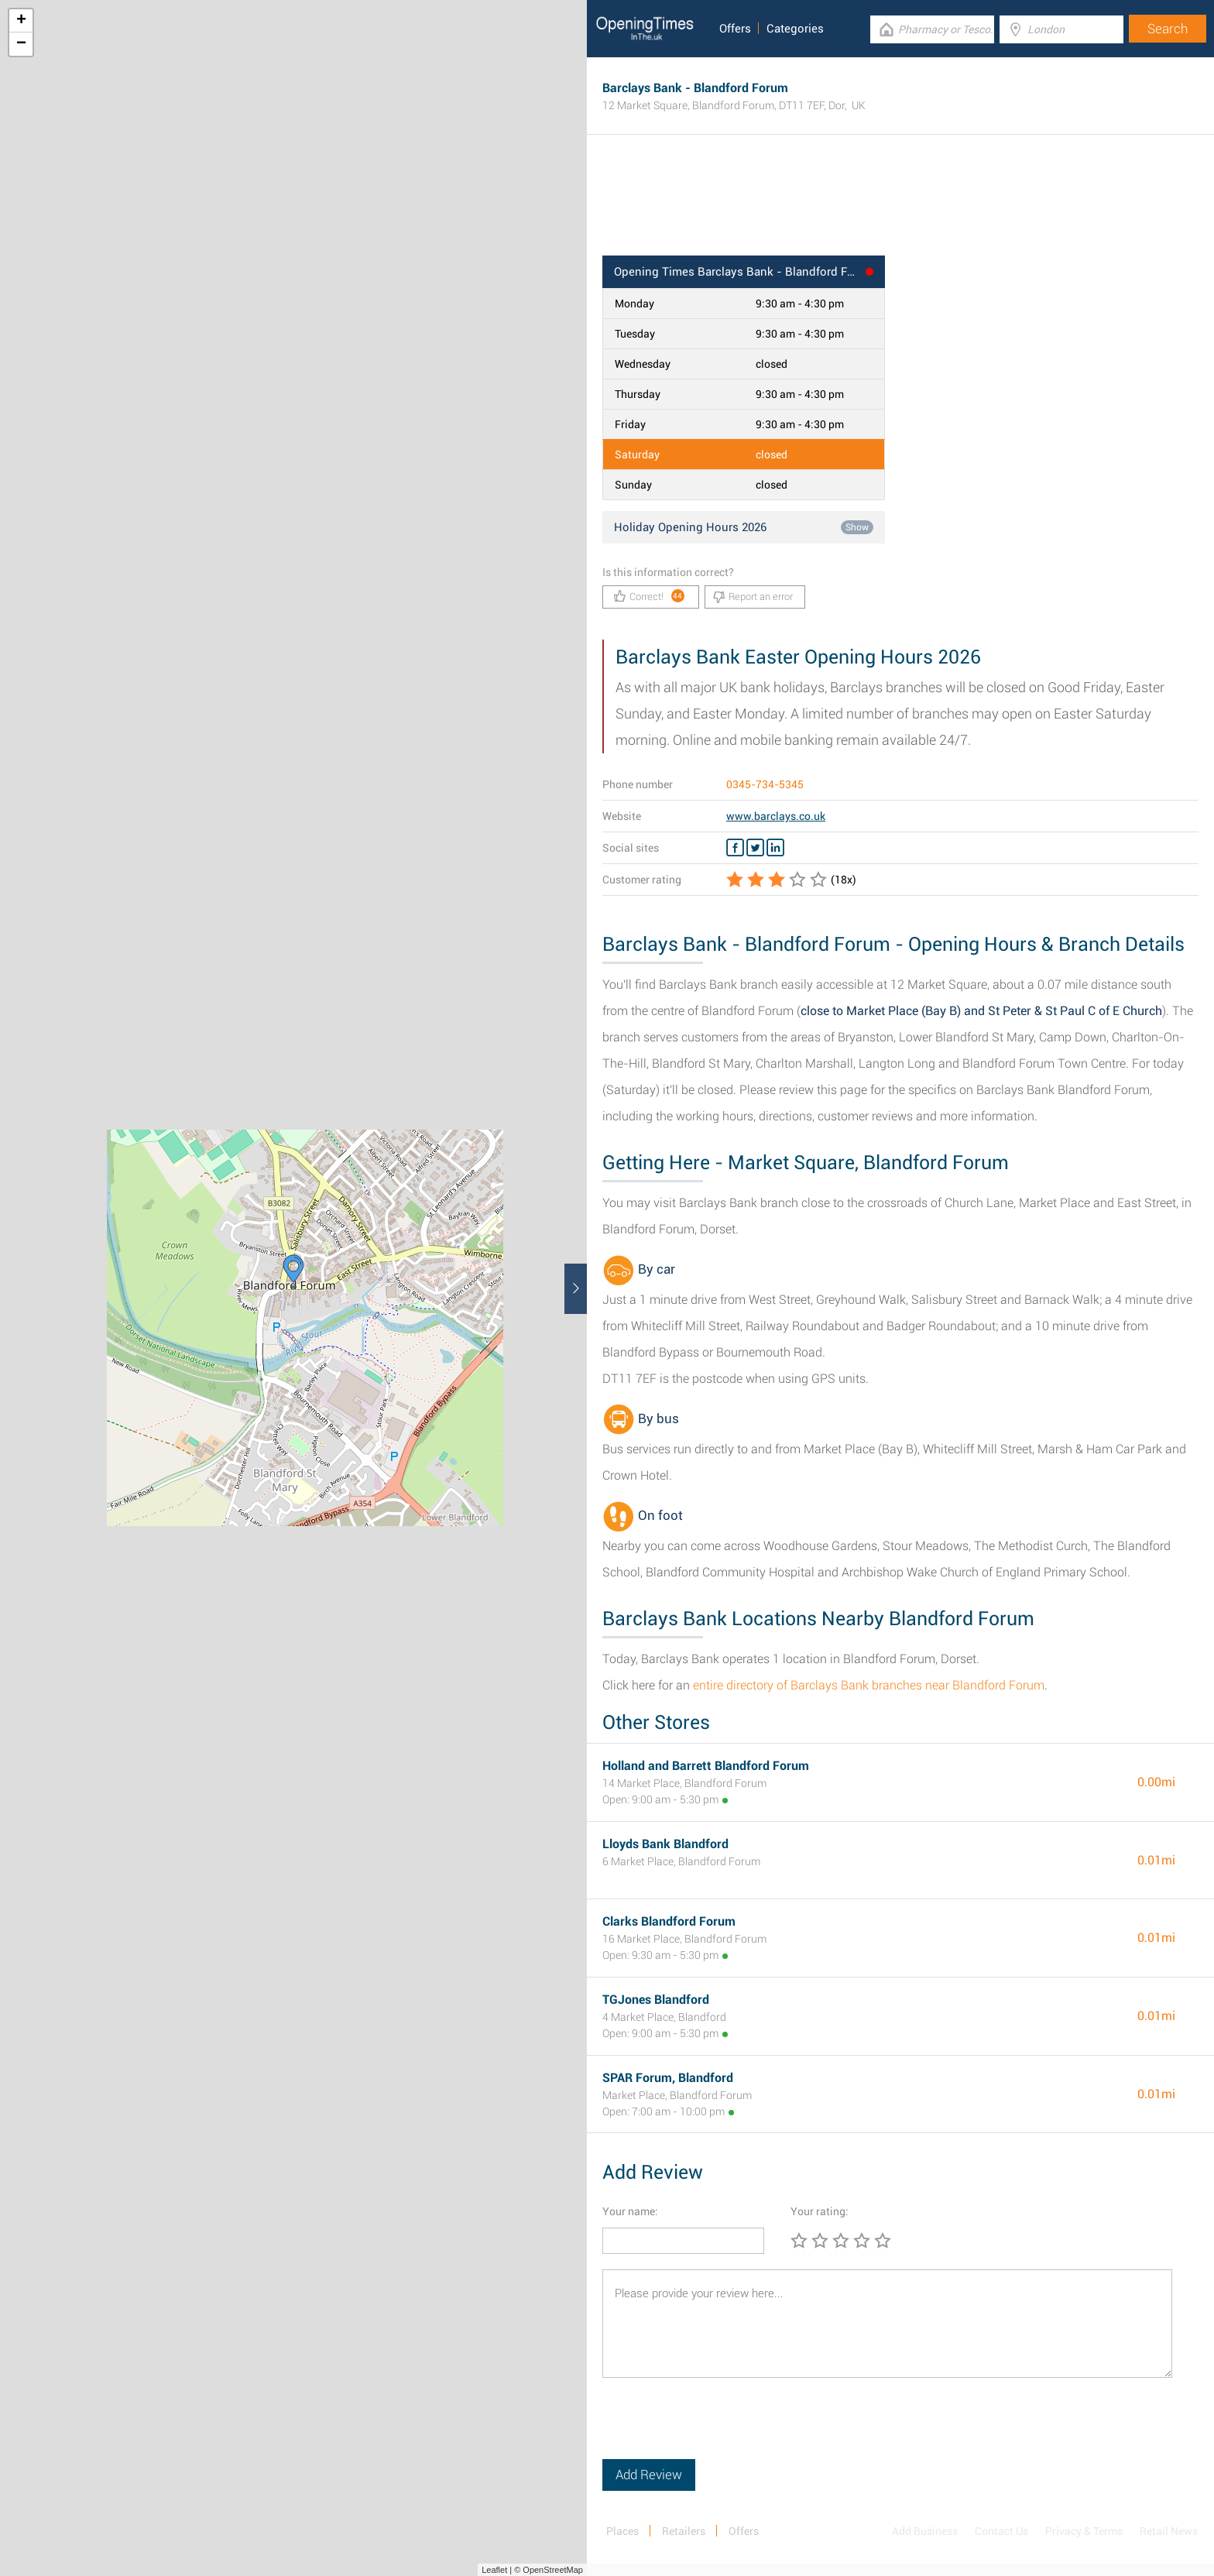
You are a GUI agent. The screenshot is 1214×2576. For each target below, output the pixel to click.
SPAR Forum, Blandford (667, 2077)
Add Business (925, 2531)
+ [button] (21, 21)
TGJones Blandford (655, 1999)
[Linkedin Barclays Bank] (775, 848)
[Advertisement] (900, 205)
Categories (795, 29)
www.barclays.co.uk (775, 816)
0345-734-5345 (765, 784)
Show (857, 527)
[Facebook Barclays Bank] (735, 848)
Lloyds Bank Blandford (665, 1844)
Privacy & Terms (1084, 2531)
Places (622, 2531)
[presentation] (720, 2429)
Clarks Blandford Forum (669, 1921)
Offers (735, 29)
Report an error (753, 597)
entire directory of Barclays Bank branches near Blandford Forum (868, 1685)
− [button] (21, 44)
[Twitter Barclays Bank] (755, 848)
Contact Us (1001, 2531)
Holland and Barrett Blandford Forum (705, 1765)
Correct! (649, 595)
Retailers (683, 2531)
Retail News (1169, 2531)
